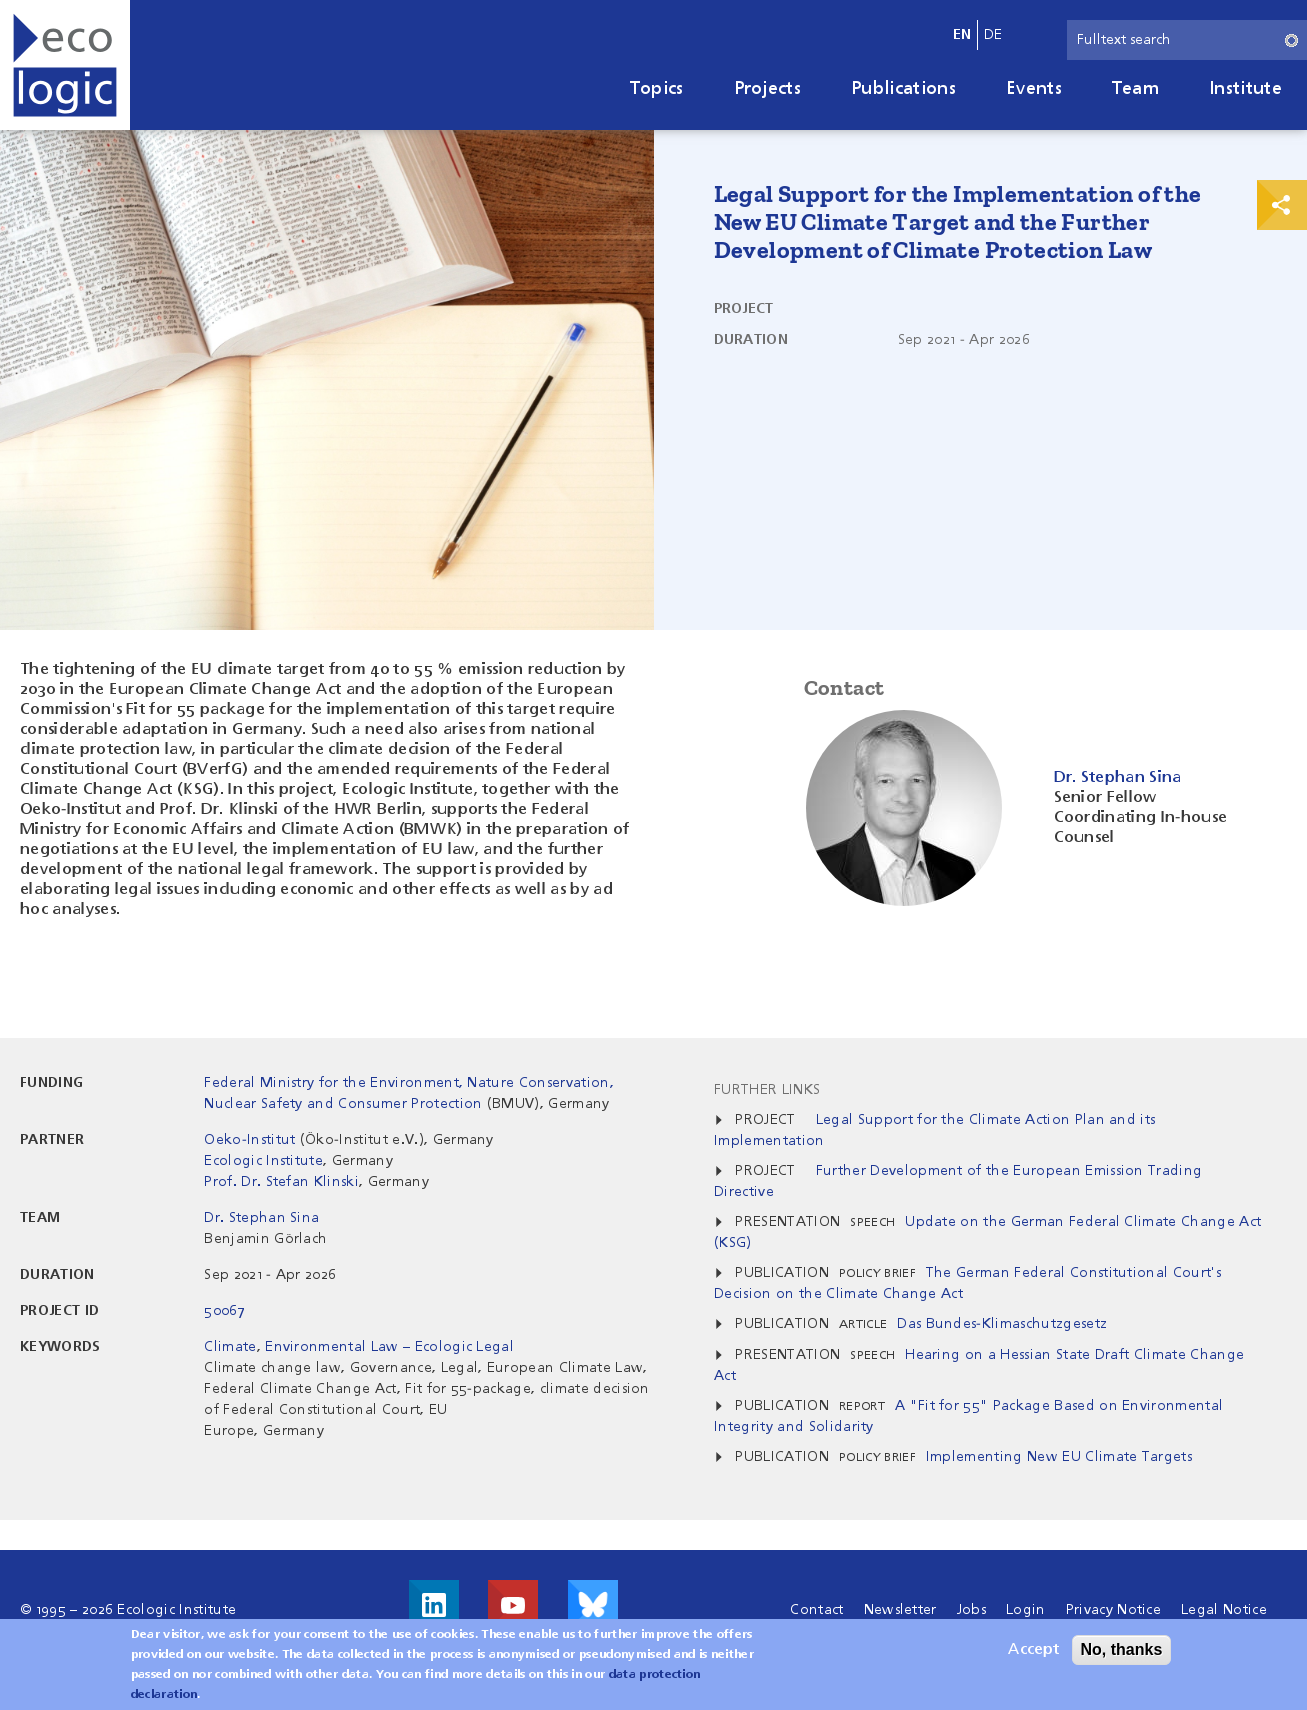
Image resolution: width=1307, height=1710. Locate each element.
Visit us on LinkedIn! (434, 1605)
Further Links (767, 1090)
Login (1026, 1610)
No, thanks (1122, 1654)
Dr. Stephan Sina (261, 1218)
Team (1135, 89)
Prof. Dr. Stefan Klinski (281, 1182)
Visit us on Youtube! (513, 1605)
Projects (768, 89)
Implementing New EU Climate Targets (1059, 1457)
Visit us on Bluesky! (593, 1605)
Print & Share (1282, 205)
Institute (1245, 89)
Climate (230, 1347)
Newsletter (900, 1610)
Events (1034, 89)
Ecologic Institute (263, 1161)
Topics (657, 89)
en (962, 35)
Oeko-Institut (249, 1140)
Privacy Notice (1113, 1610)
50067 (224, 1311)
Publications (903, 89)
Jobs (971, 1610)
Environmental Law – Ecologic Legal (389, 1347)
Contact (816, 1610)
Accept (1033, 1655)
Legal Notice (1224, 1610)
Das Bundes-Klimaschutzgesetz (1002, 1324)
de (993, 35)
